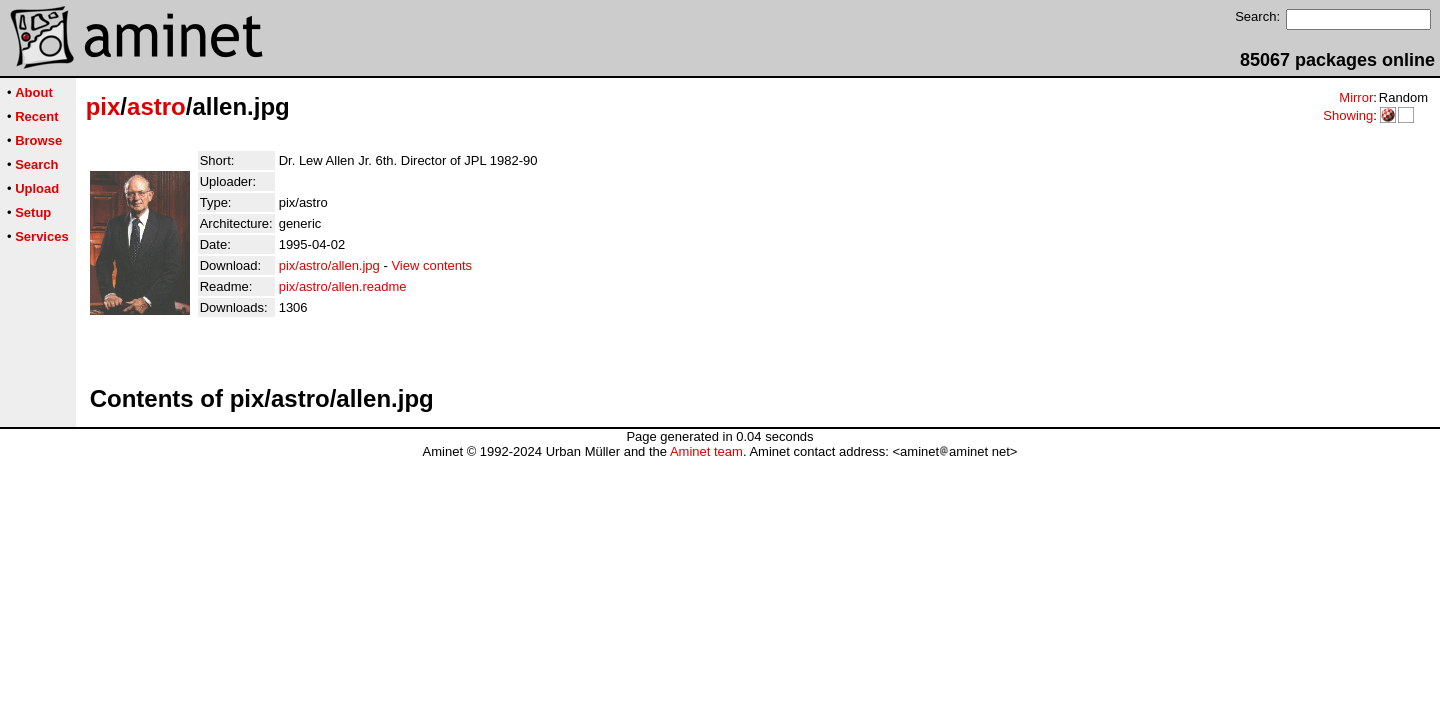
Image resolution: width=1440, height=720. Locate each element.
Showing (1348, 115)
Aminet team (706, 451)
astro (156, 106)
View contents (431, 265)
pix (103, 106)
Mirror (1356, 97)
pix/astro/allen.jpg (329, 265)
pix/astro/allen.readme (343, 286)
